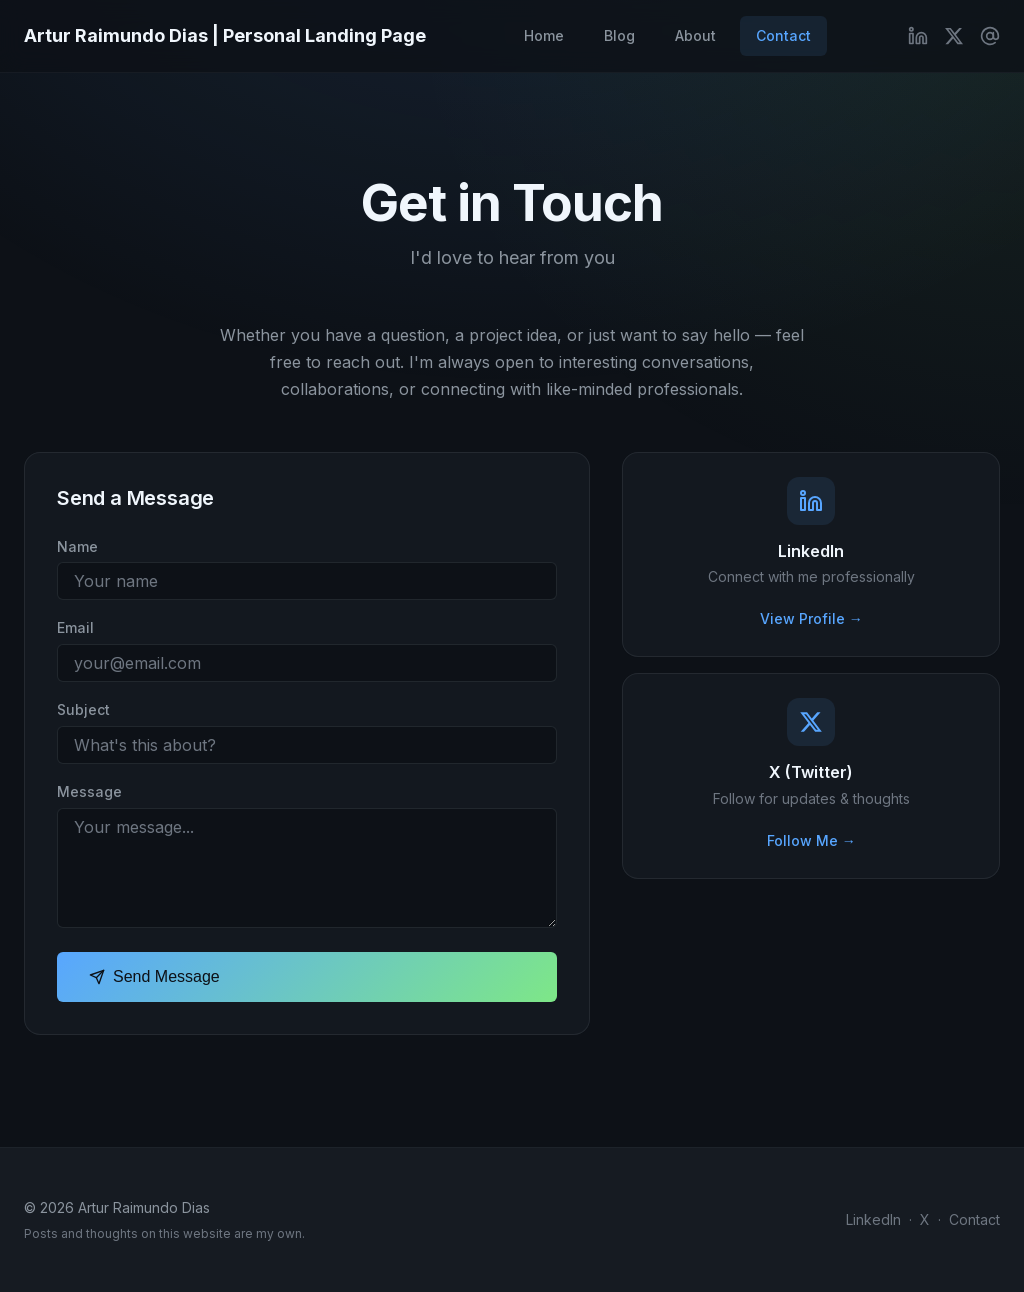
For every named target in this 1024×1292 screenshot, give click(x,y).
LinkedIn (873, 1219)
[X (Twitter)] (954, 36)
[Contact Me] (990, 36)
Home (544, 35)
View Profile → (811, 618)
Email (75, 627)
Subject (83, 709)
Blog (619, 35)
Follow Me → (811, 840)
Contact (783, 35)
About (695, 35)
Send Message (154, 976)
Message (89, 791)
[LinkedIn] (918, 36)
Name (77, 546)
